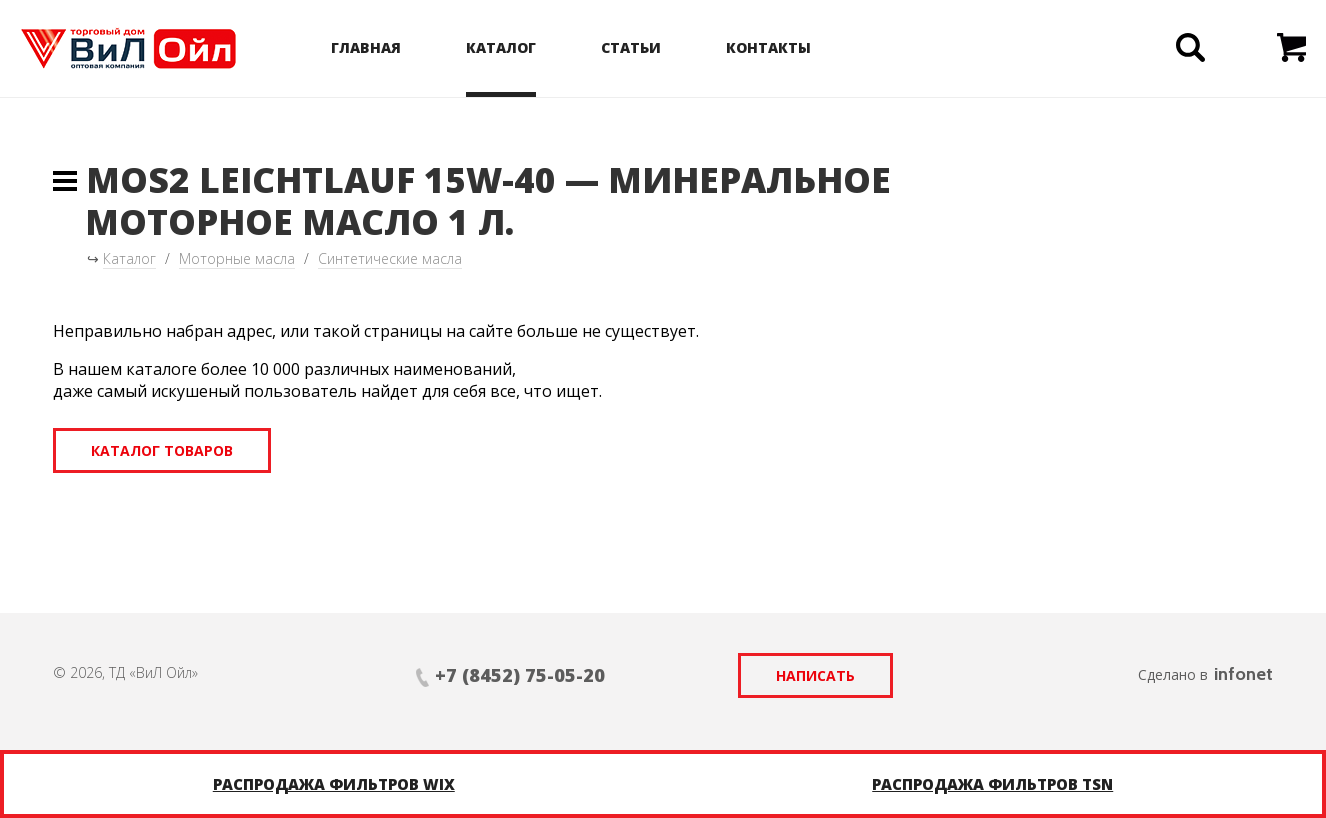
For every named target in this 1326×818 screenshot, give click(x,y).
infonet (1243, 674)
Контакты (768, 47)
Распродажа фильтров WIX (334, 784)
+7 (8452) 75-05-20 (520, 675)
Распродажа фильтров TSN (992, 784)
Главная (366, 47)
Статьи (631, 47)
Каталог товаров (162, 450)
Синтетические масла (390, 258)
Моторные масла (237, 258)
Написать (815, 675)
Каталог (501, 47)
